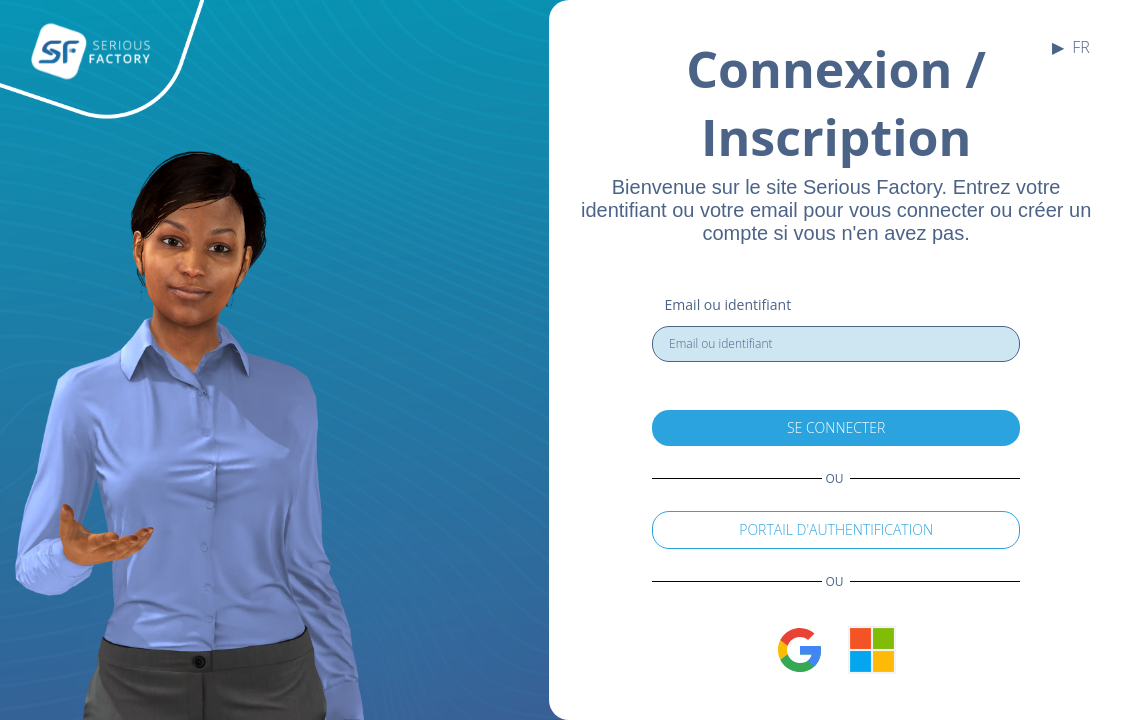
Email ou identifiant (728, 304)
